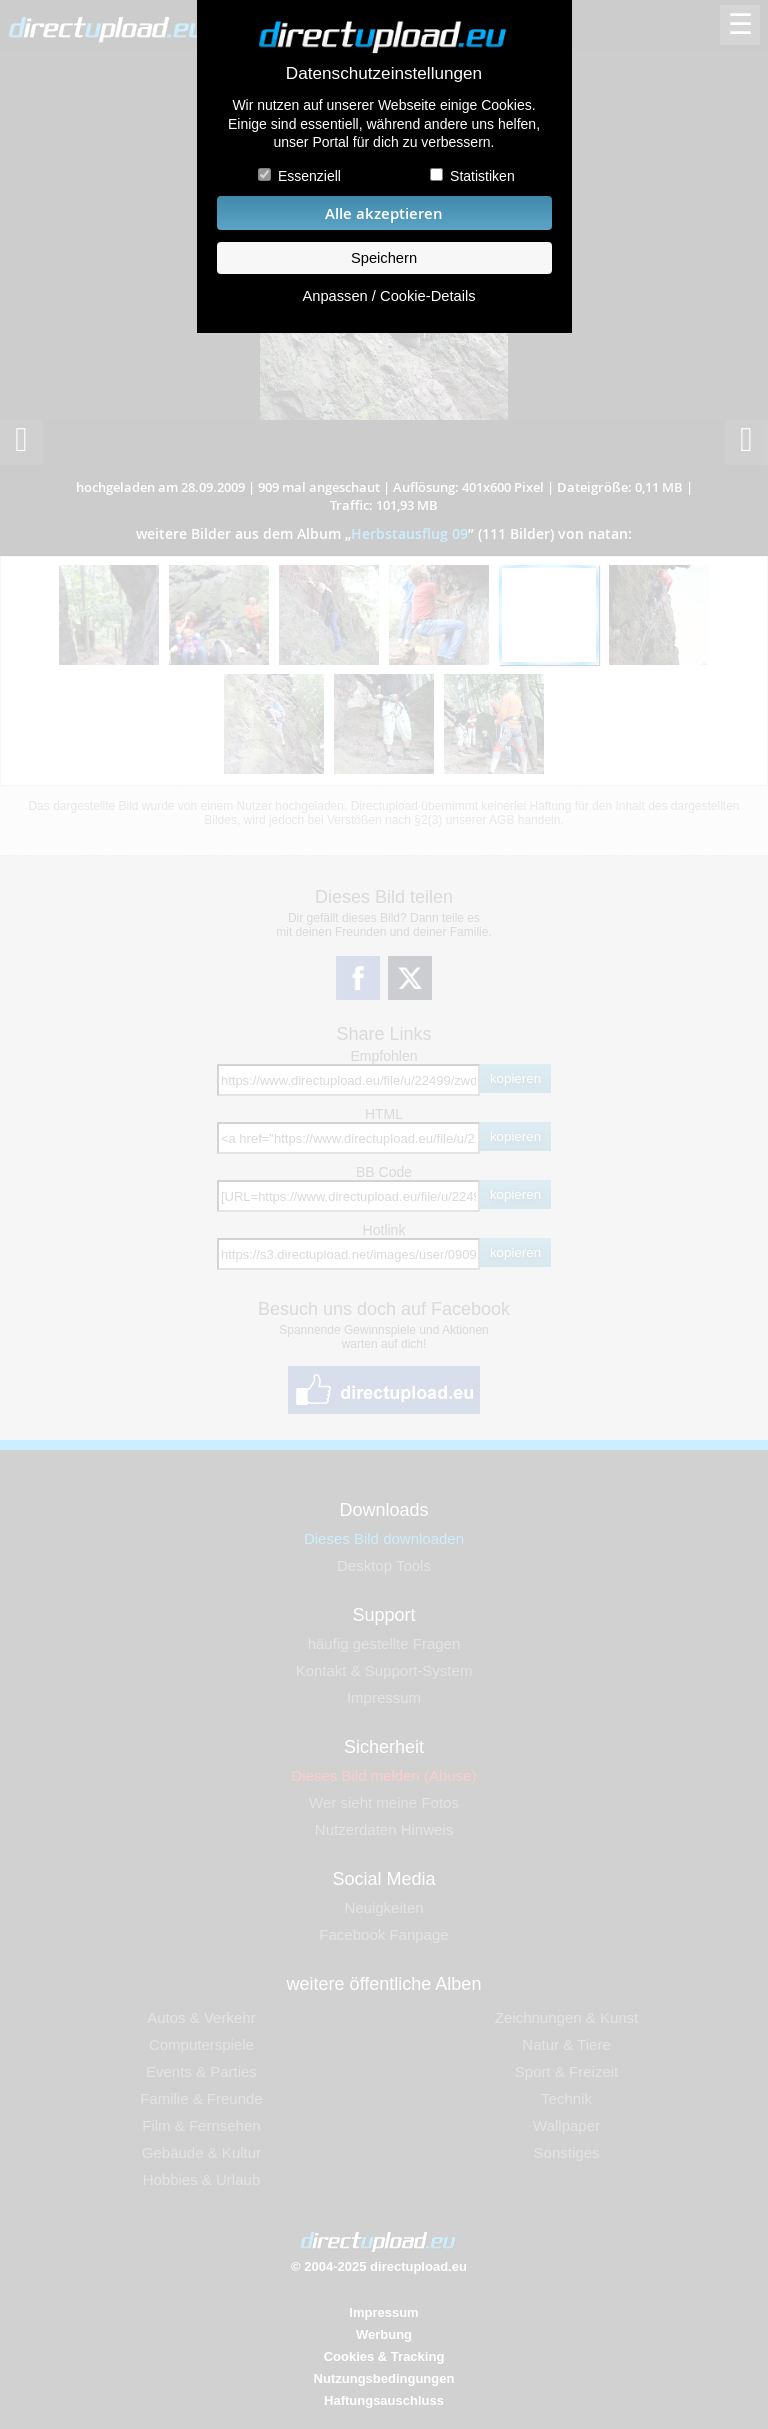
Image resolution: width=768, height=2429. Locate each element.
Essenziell (309, 176)
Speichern (384, 258)
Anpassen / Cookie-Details (388, 296)
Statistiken (482, 176)
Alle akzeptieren (384, 213)
